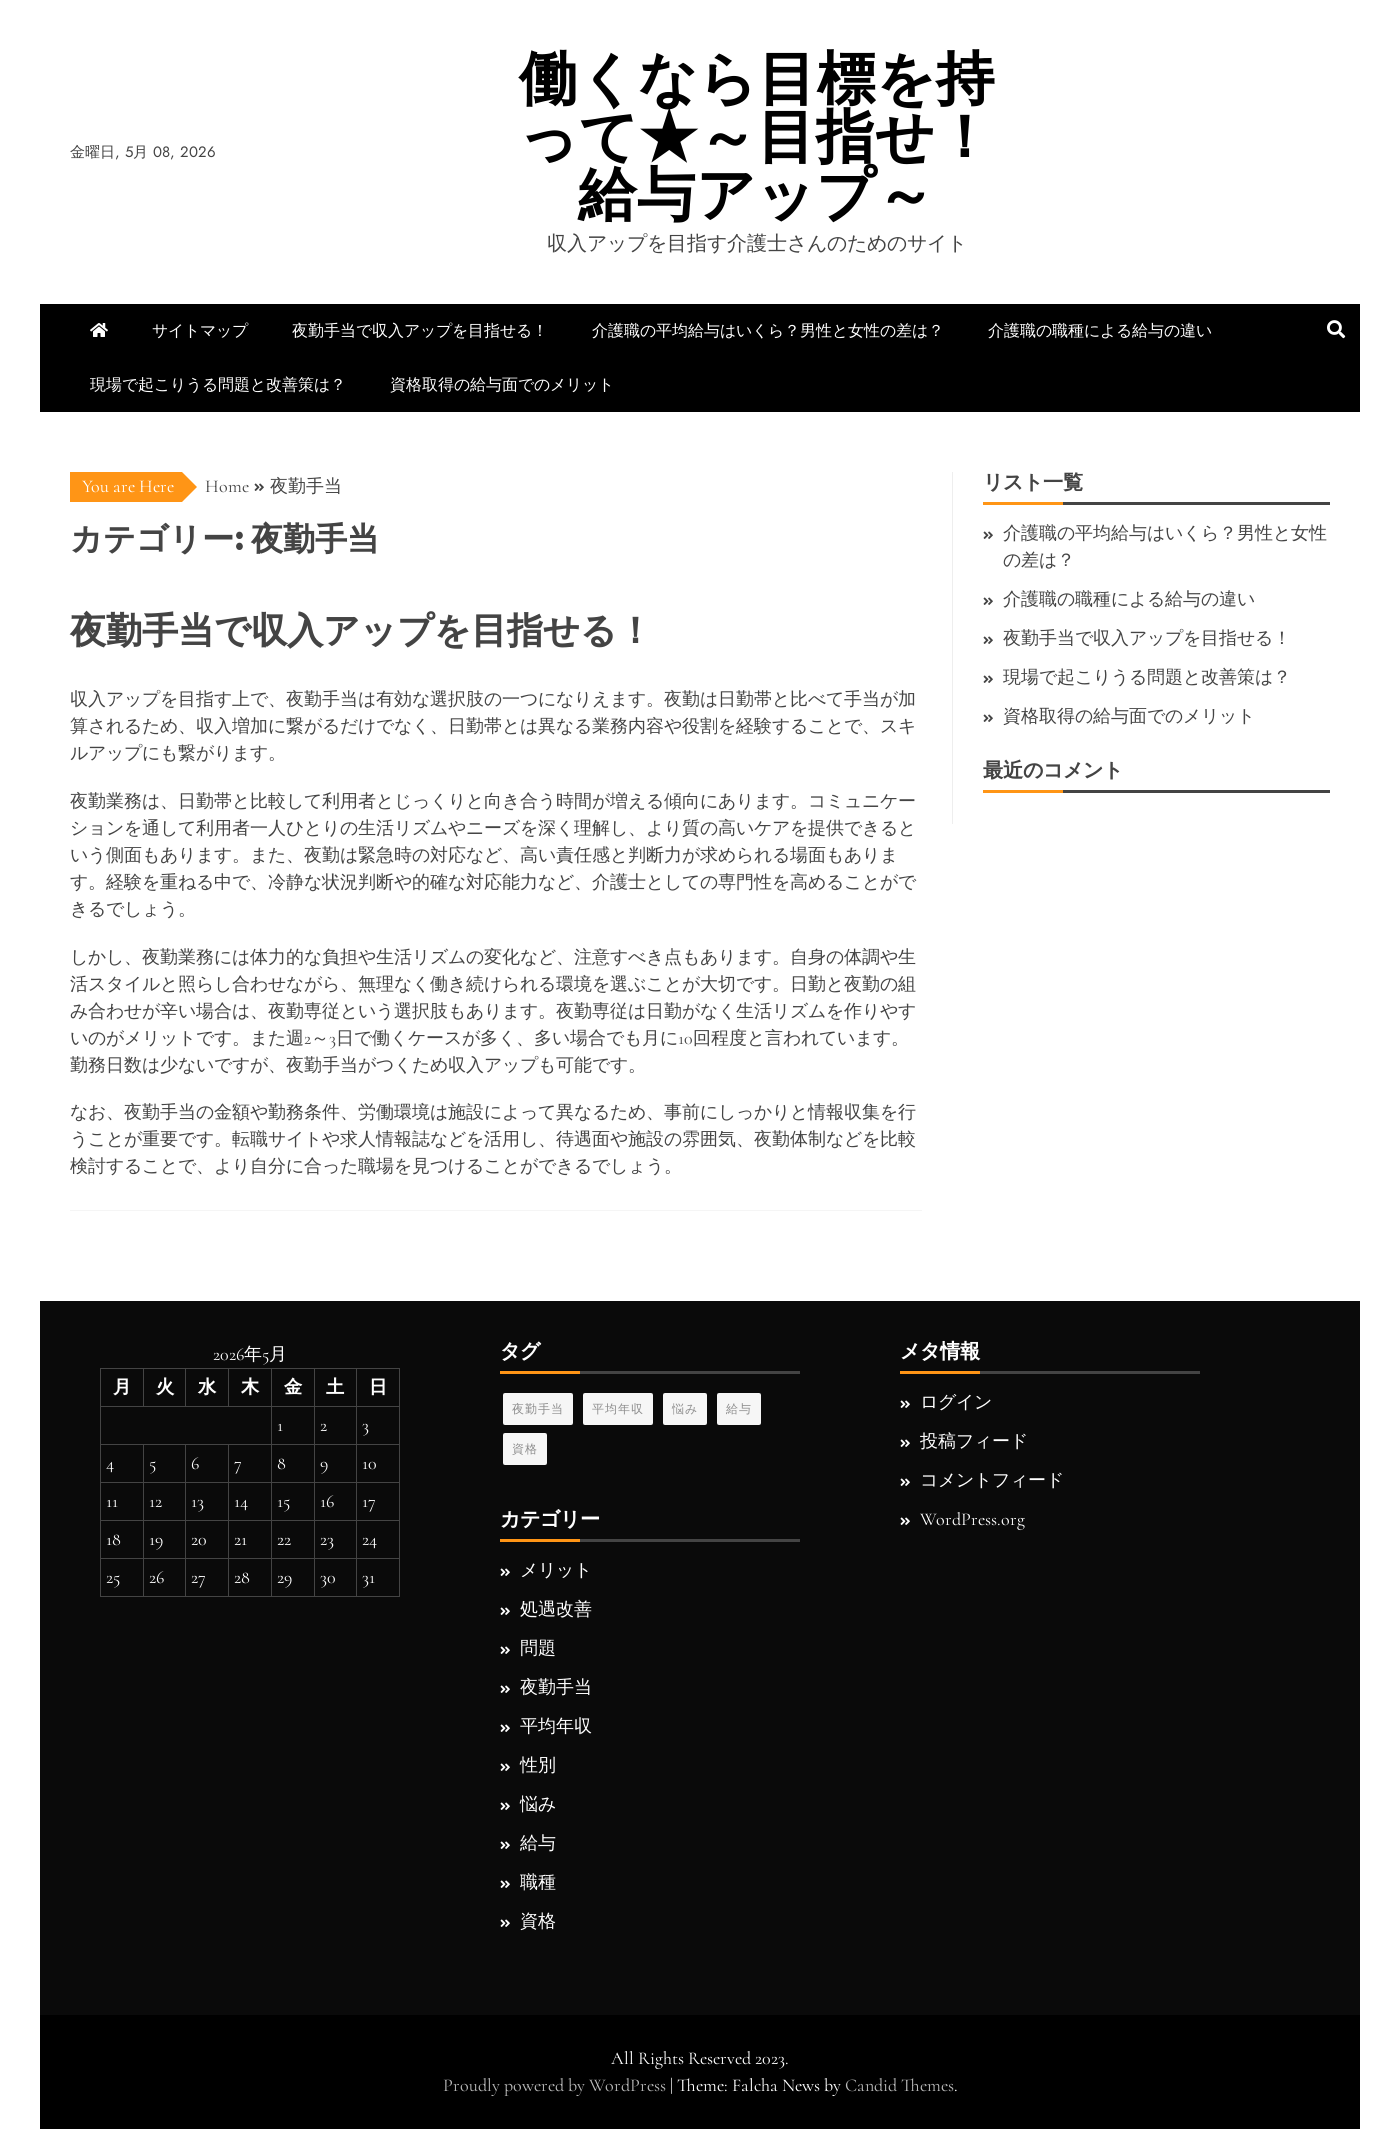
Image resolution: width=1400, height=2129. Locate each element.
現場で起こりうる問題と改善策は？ (218, 384)
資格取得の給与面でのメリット (502, 384)
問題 (538, 1648)
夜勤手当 (538, 1409)
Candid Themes (899, 2085)
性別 (538, 1765)
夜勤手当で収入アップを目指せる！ (420, 330)
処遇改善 (556, 1609)
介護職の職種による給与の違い (1100, 330)
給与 (739, 1409)
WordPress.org (972, 1519)
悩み (685, 1409)
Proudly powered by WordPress (556, 2085)
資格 (525, 1449)
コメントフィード (992, 1480)
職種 (538, 1882)
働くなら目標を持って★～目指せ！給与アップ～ (757, 136)
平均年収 (618, 1409)
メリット (556, 1570)
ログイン (956, 1402)
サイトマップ (200, 330)
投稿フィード (974, 1441)
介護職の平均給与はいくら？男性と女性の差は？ (768, 330)
